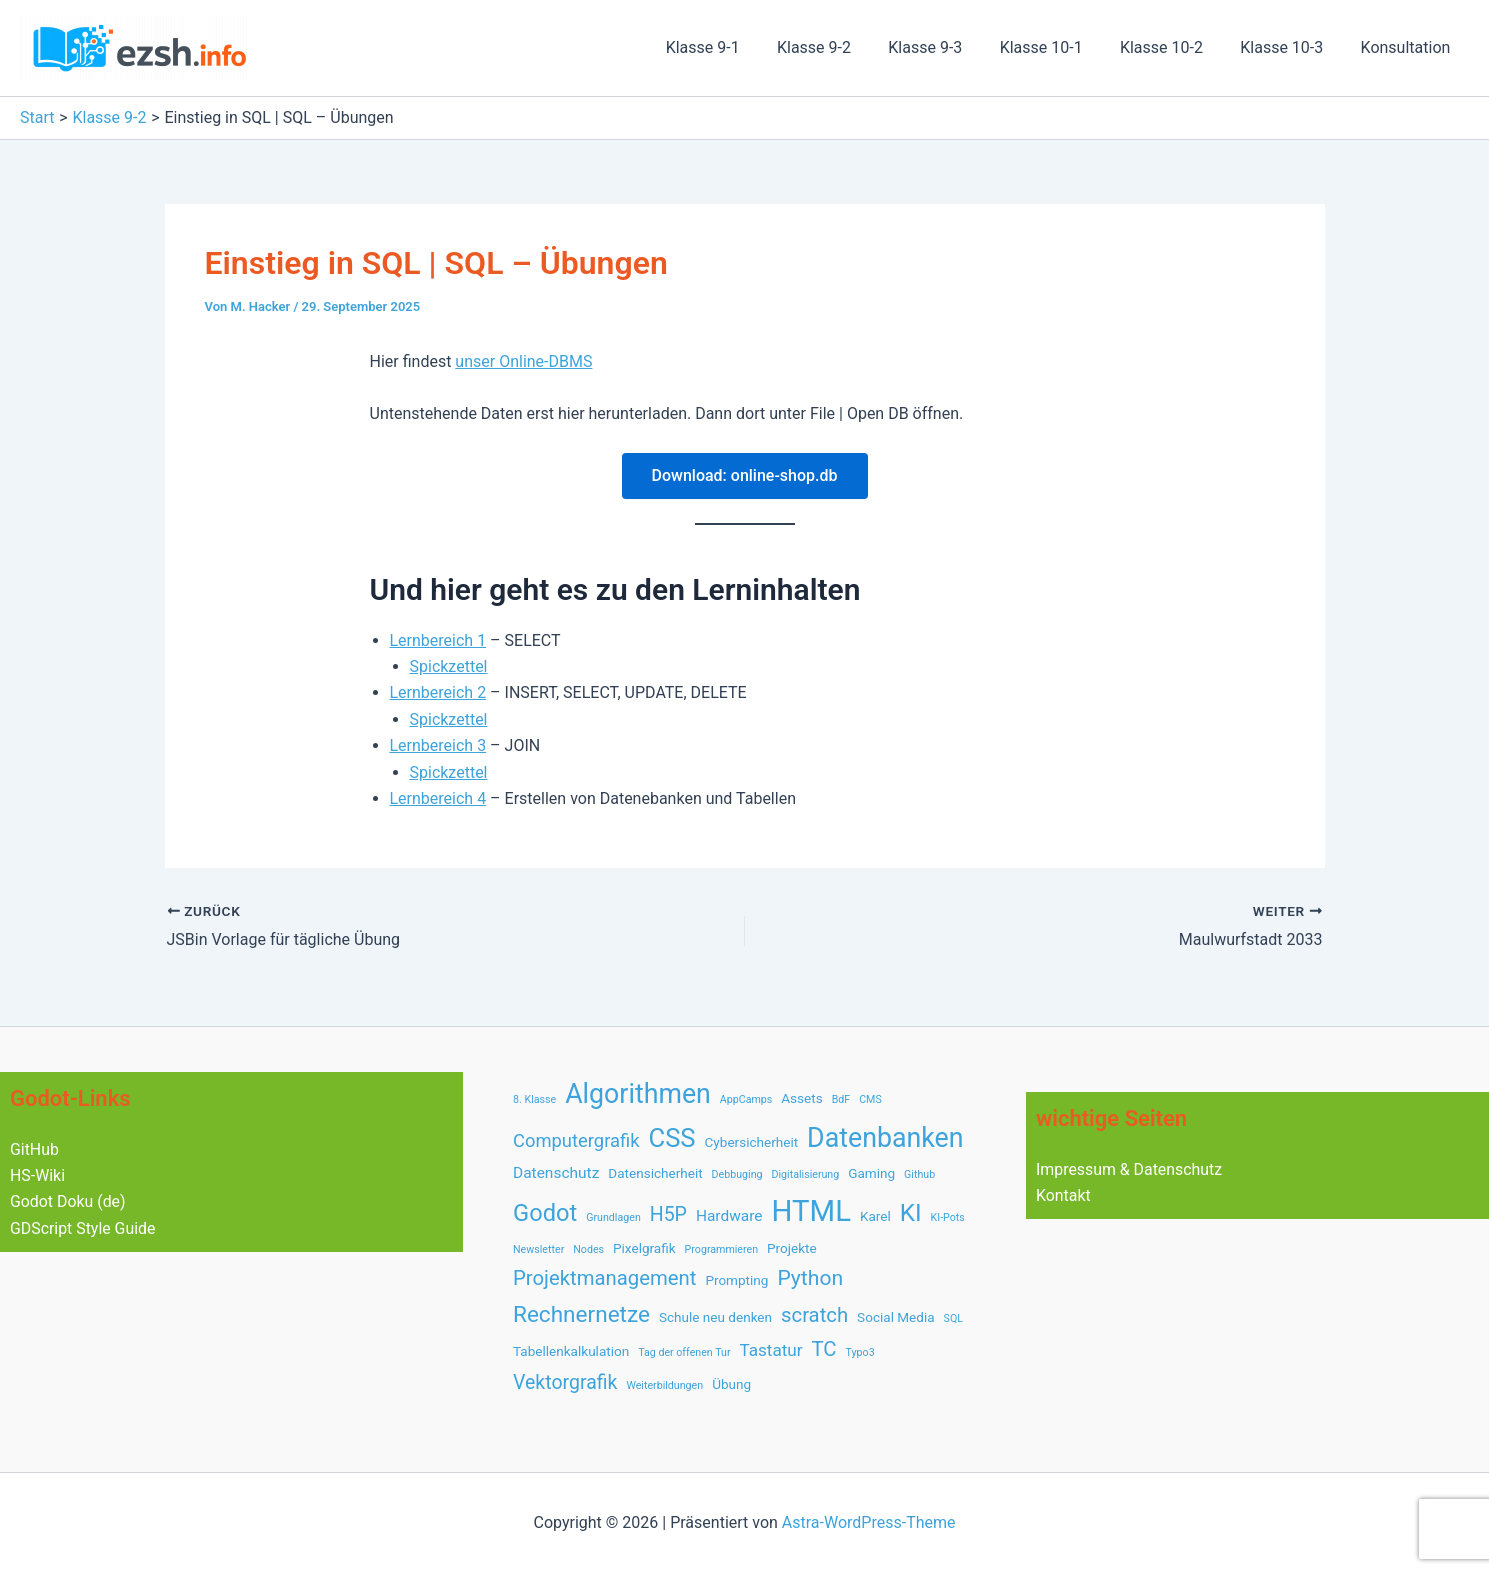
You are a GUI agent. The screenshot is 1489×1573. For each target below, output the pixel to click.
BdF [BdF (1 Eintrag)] (841, 1099)
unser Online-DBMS (523, 361)
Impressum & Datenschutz (1130, 1169)
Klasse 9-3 (949, 47)
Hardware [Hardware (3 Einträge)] (729, 1216)
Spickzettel (449, 666)
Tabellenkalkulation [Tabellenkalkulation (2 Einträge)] (571, 1351)
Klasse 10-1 (1059, 47)
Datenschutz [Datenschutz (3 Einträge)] (556, 1173)
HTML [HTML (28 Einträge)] (811, 1211)
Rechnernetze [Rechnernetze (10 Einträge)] (581, 1314)
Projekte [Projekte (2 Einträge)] (792, 1248)
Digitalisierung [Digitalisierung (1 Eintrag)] (806, 1174)
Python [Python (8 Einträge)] (810, 1277)
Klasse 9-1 (737, 47)
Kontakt (1063, 1195)
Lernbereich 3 (438, 745)
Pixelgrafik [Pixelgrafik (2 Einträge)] (644, 1248)
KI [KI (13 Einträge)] (911, 1212)
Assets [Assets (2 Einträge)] (801, 1098)
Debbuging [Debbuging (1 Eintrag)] (737, 1174)
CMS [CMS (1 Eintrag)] (870, 1099)
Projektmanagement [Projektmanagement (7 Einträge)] (604, 1278)
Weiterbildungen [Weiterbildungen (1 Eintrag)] (664, 1385)
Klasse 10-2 (1174, 47)
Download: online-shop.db (745, 475)
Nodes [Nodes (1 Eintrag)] (588, 1249)
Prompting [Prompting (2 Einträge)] (736, 1280)
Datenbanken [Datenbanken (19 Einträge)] (885, 1138)
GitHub (34, 1149)
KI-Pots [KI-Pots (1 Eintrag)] (948, 1217)
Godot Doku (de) (68, 1201)
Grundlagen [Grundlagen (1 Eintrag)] (613, 1217)
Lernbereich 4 (438, 798)
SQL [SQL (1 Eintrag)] (953, 1318)
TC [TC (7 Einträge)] (824, 1349)
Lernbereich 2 (438, 692)
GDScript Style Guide (83, 1228)
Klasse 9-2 (843, 47)
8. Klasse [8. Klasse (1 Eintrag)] (534, 1099)
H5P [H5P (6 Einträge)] (668, 1214)
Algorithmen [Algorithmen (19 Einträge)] (638, 1094)
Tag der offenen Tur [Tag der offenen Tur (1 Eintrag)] (684, 1352)
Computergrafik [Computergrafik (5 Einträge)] (576, 1140)
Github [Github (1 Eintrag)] (919, 1174)
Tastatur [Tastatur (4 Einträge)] (770, 1350)
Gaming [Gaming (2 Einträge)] (871, 1173)
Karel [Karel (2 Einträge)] (875, 1216)
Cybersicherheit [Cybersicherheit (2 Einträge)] (752, 1142)
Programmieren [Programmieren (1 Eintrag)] (721, 1249)
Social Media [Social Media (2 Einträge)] (896, 1317)
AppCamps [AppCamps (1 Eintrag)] (746, 1099)
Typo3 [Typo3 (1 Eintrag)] (860, 1352)
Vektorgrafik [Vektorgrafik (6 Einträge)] (565, 1382)
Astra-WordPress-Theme (869, 1522)
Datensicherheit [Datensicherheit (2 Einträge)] (655, 1173)
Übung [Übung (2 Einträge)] (731, 1384)
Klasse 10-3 (1289, 47)
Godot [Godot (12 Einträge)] (545, 1213)
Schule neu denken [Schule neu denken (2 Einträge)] (715, 1317)
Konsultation (1408, 47)
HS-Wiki (37, 1175)
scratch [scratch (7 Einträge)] (814, 1315)
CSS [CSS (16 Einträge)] (671, 1138)
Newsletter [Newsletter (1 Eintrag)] (538, 1249)
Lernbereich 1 (438, 640)
